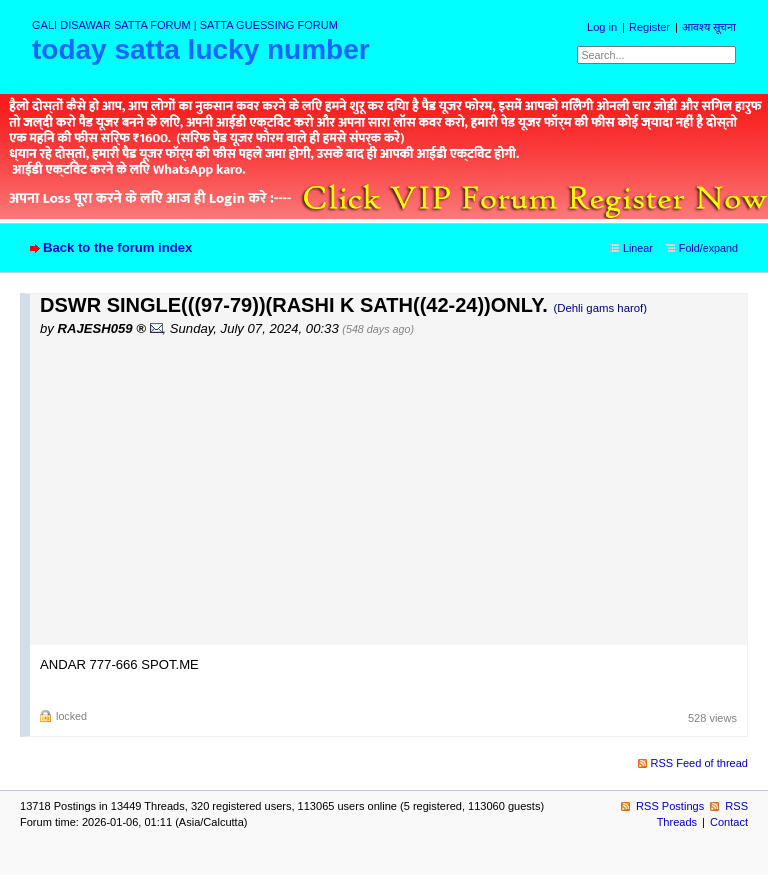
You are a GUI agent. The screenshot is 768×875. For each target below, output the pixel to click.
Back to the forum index (117, 247)
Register (649, 27)
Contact (729, 822)
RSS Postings (670, 806)
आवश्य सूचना (709, 27)
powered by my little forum (384, 858)
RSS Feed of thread (700, 763)
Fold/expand (708, 248)
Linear (638, 248)
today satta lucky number (201, 49)
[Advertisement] (393, 490)
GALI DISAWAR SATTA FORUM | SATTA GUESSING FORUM (185, 25)
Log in (602, 27)
